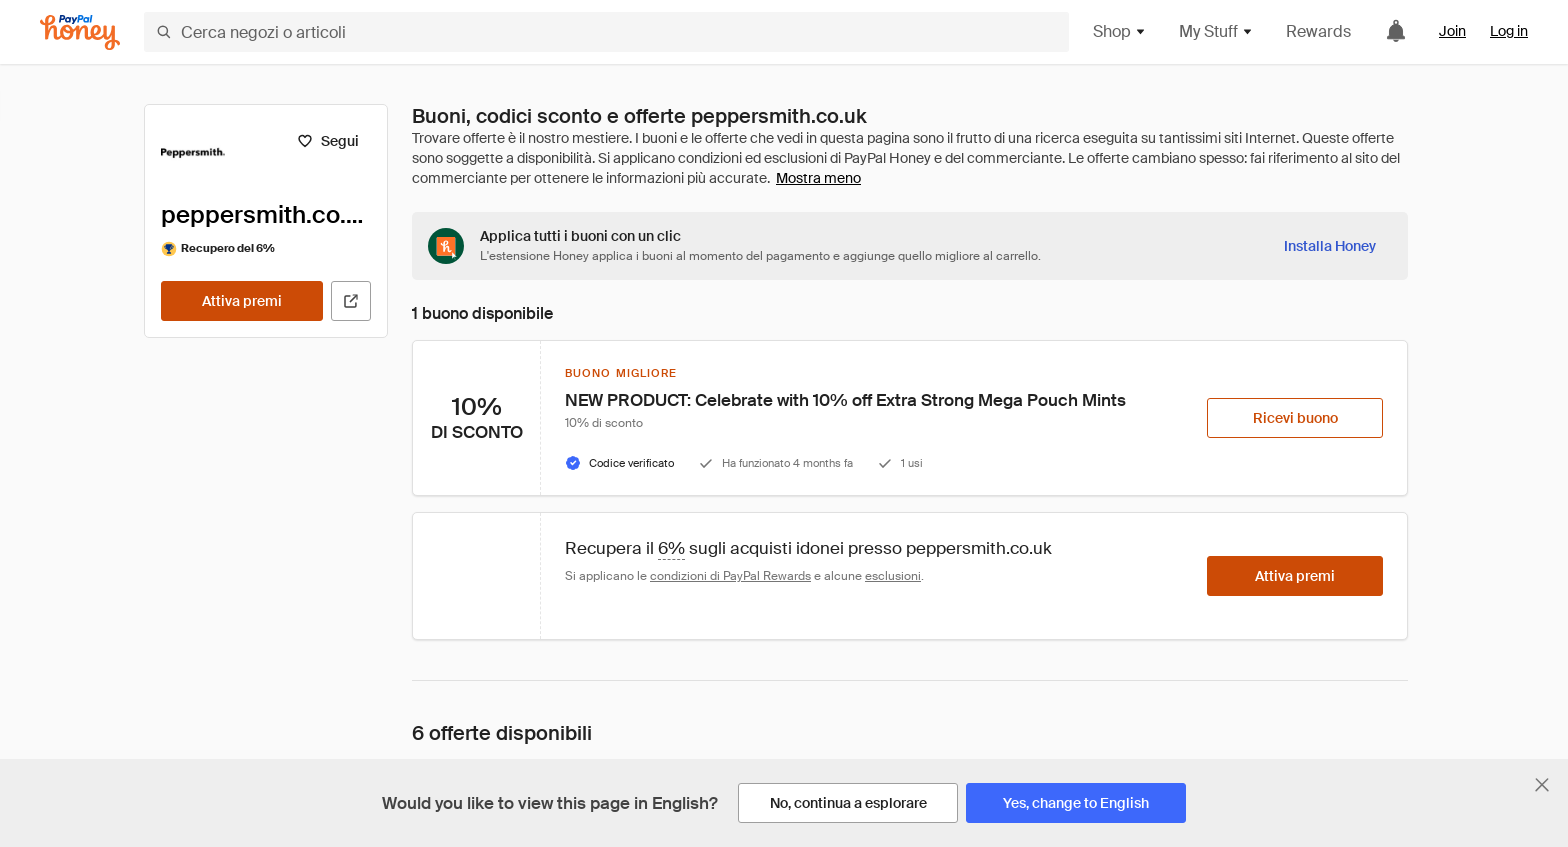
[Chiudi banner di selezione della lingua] (1542, 785)
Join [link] (1452, 31)
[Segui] (327, 141)
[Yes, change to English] (1076, 803)
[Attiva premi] (242, 301)
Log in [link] (1509, 31)
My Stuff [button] (1216, 31)
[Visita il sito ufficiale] (351, 301)
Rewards (1318, 31)
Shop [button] (1120, 31)
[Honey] (80, 32)
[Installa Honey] (1330, 246)
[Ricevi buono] (1295, 418)
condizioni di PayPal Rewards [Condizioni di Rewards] (730, 576)
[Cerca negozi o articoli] (606, 32)
